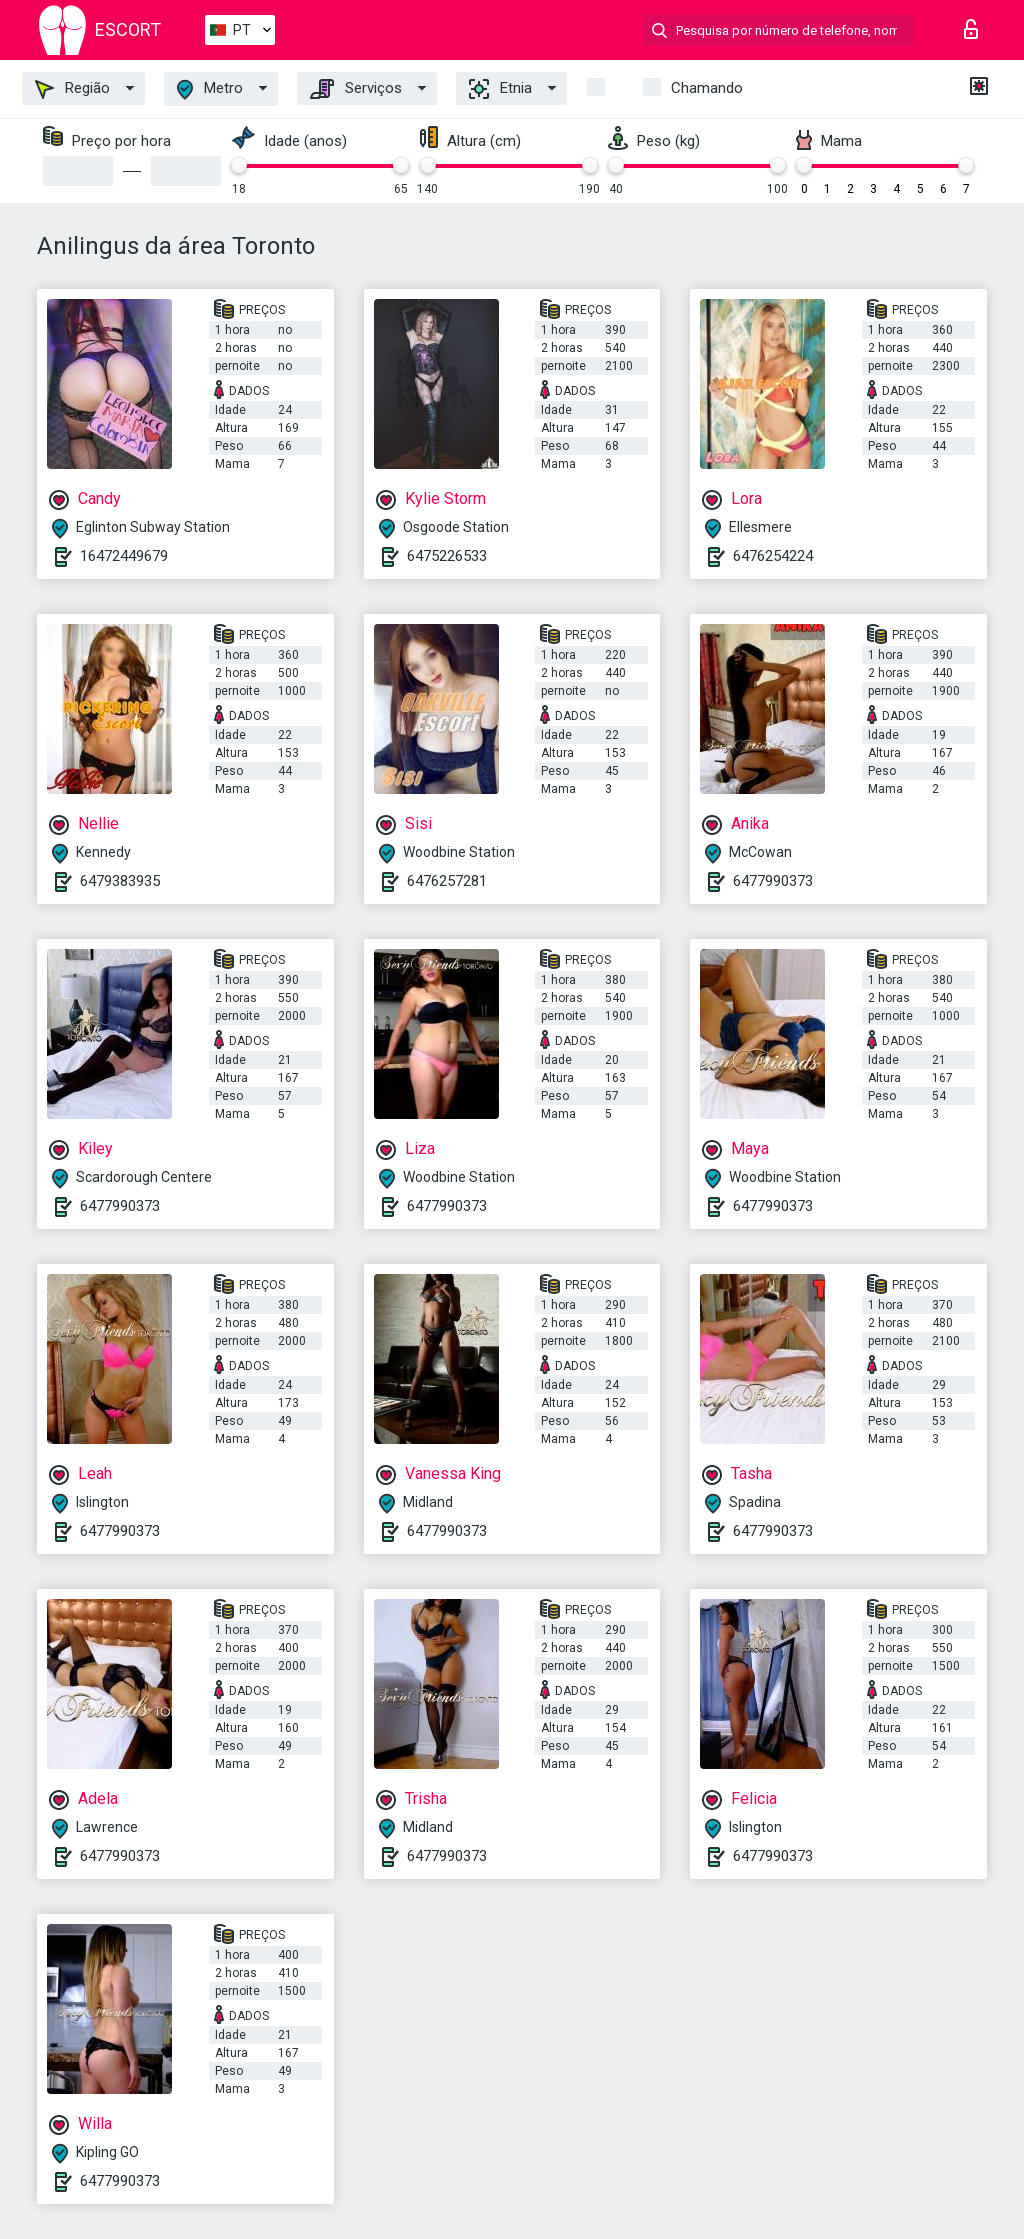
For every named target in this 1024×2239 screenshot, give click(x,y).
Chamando (707, 88)
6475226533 (447, 556)
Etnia (500, 89)
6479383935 (120, 881)
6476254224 (773, 556)
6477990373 (773, 881)
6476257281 (447, 881)
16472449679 (124, 556)
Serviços (356, 89)
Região (72, 89)
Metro (210, 89)
